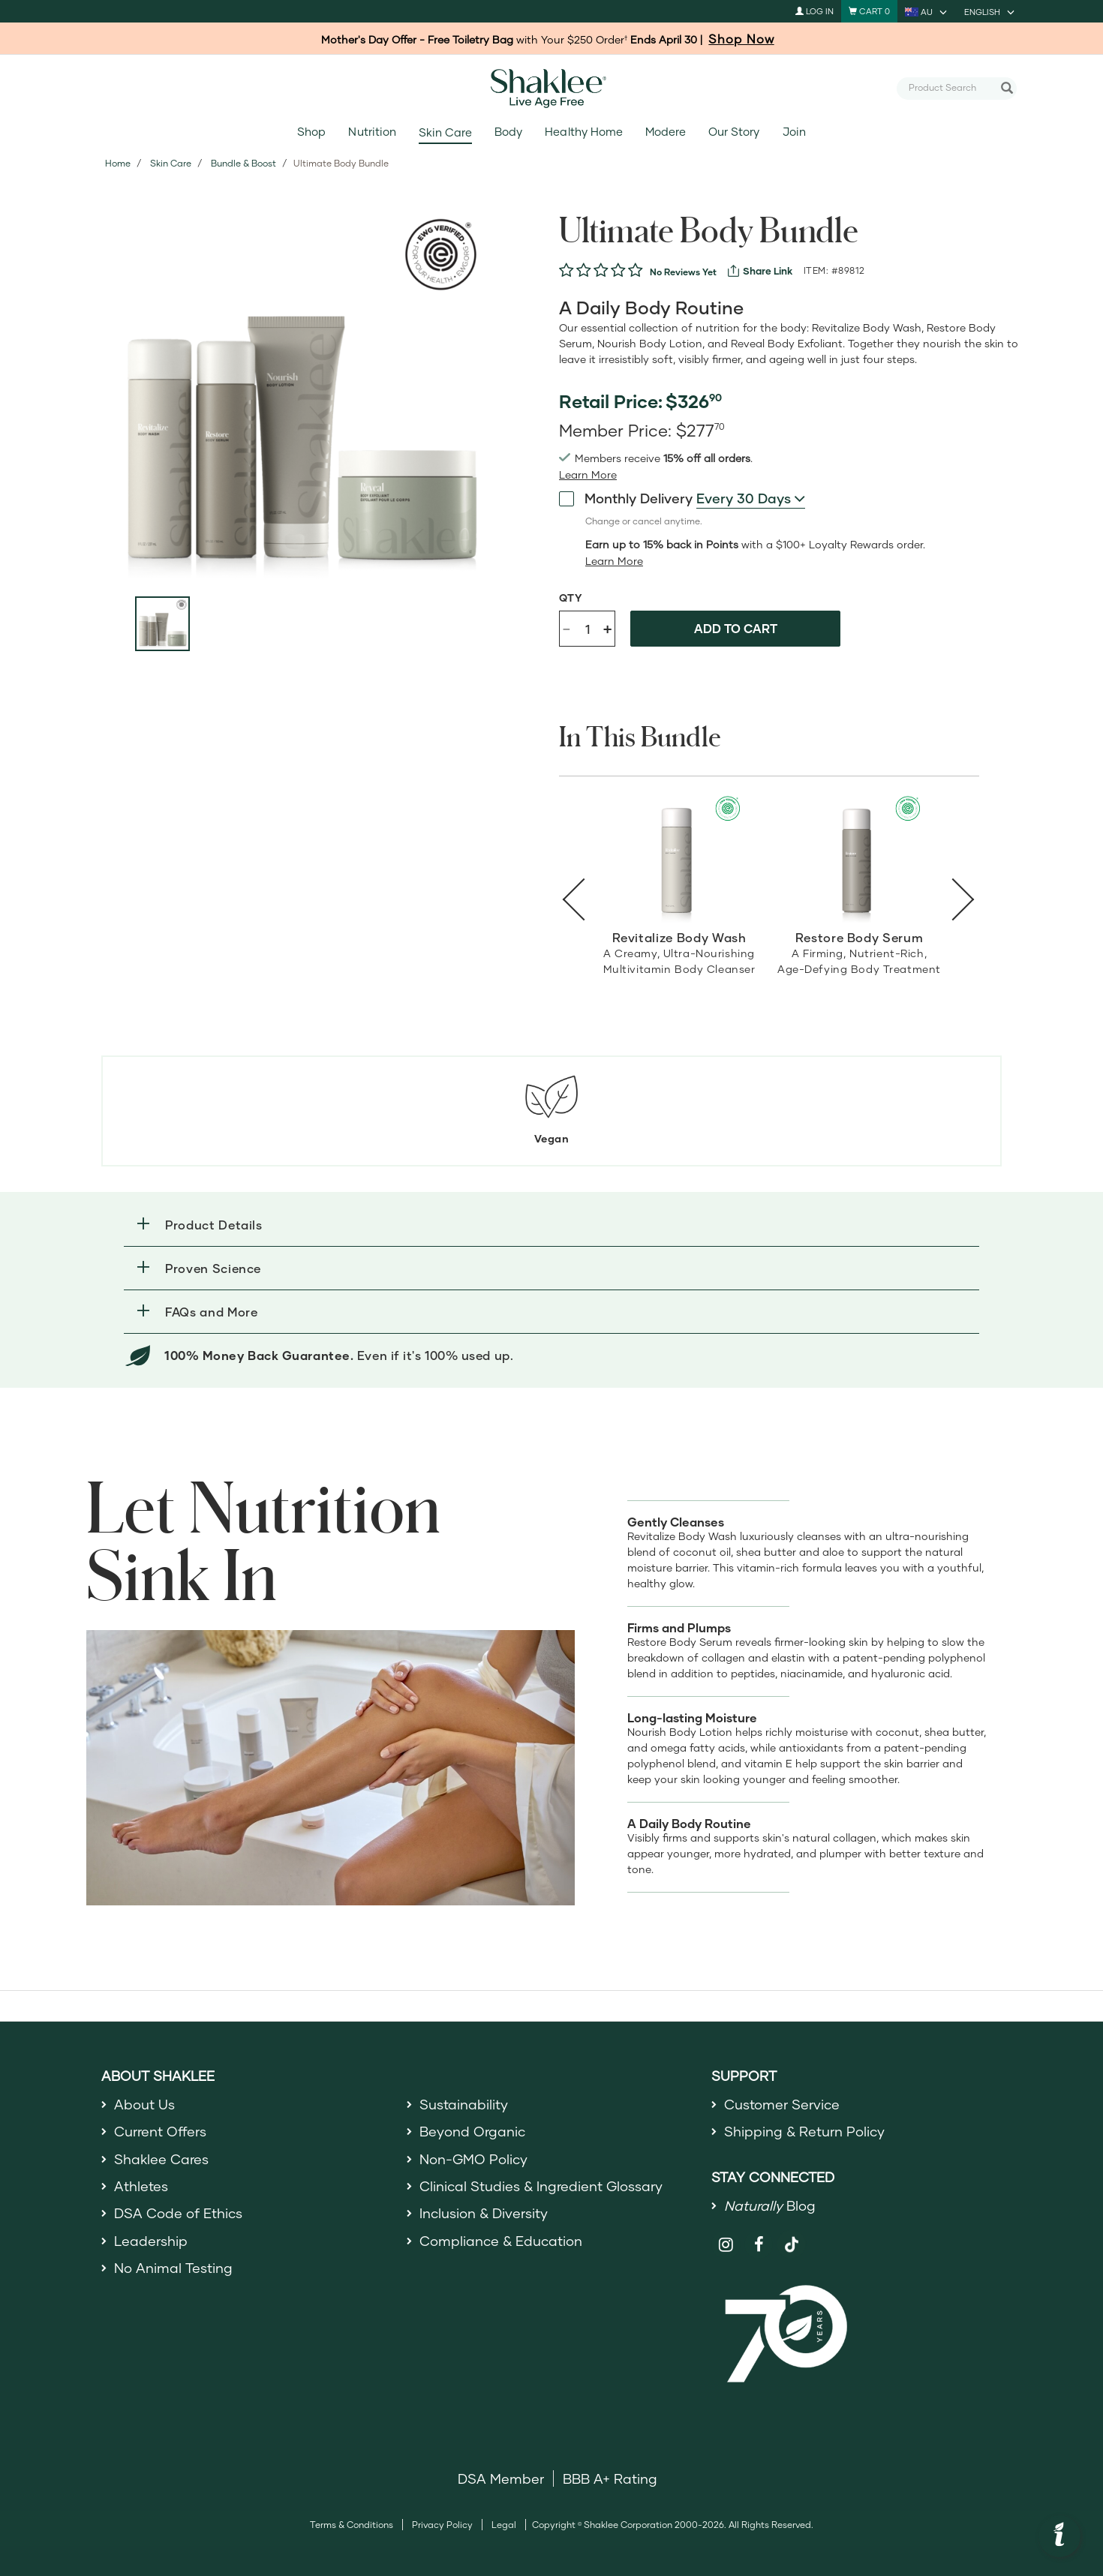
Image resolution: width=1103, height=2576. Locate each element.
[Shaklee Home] (551, 88)
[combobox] (950, 88)
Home (118, 163)
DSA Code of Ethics (178, 2213)
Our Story (733, 131)
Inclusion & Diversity (483, 2213)
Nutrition (371, 131)
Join (794, 131)
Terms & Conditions (351, 2524)
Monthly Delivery (626, 498)
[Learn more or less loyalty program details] (614, 561)
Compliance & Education (500, 2240)
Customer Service (782, 2104)
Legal (503, 2524)
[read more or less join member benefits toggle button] (588, 475)
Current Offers (160, 2131)
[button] (551, 1224)
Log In (814, 11)
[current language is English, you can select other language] (990, 11)
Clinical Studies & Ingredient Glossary (541, 2186)
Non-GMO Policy (473, 2159)
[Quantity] (587, 628)
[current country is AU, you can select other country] (927, 11)
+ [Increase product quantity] (607, 628)
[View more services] (760, 271)
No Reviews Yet (683, 272)
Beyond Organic (472, 2131)
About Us (144, 2104)
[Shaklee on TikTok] (792, 2236)
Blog (770, 2205)
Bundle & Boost (243, 163)
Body (508, 131)
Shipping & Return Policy (804, 2131)
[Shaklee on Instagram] (726, 2244)
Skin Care (445, 132)
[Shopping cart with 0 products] (869, 11)
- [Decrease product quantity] (566, 627)
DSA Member (501, 2478)
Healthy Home (583, 131)
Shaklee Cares (161, 2159)
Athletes (141, 2186)
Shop (311, 131)
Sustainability (463, 2104)
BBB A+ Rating (610, 2478)
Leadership (151, 2240)
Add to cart (735, 628)
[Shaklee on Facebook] (759, 2244)
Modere (665, 131)
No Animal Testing (173, 2267)
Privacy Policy (442, 2524)
